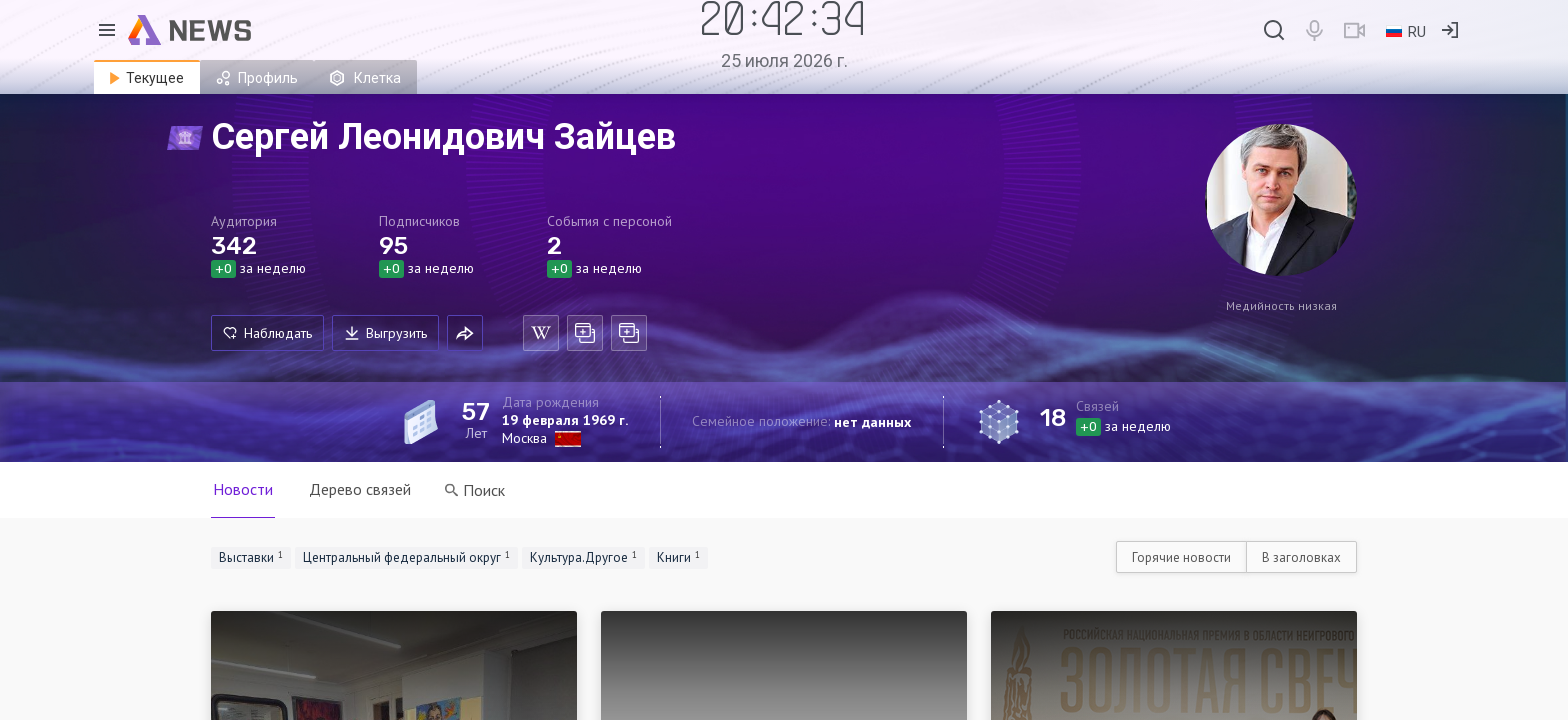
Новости (243, 489)
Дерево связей (360, 489)
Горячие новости (1181, 557)
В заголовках (1301, 557)
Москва (524, 438)
